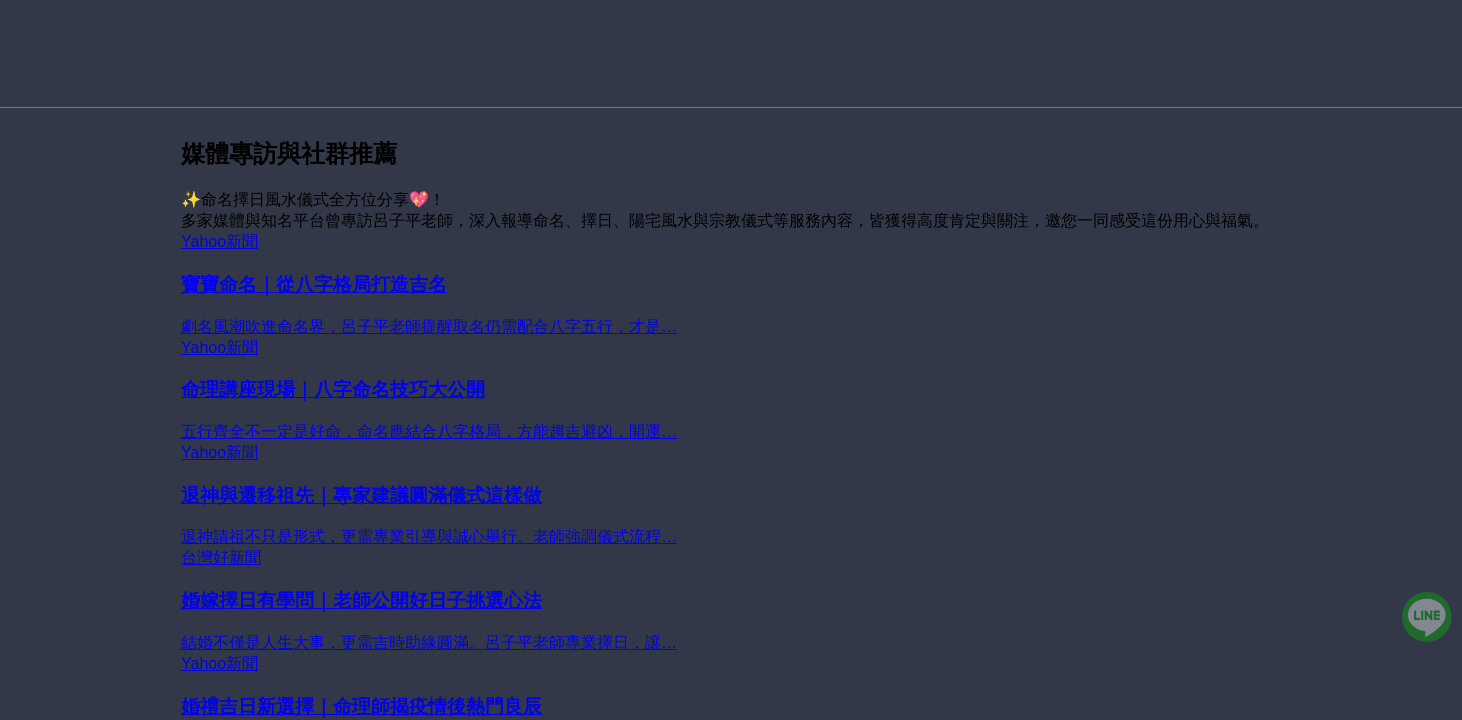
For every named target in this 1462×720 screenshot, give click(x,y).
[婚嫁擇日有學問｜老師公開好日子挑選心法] (731, 601)
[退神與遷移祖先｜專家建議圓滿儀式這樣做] (731, 496)
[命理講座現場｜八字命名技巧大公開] (731, 391)
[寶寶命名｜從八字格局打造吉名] (731, 285)
